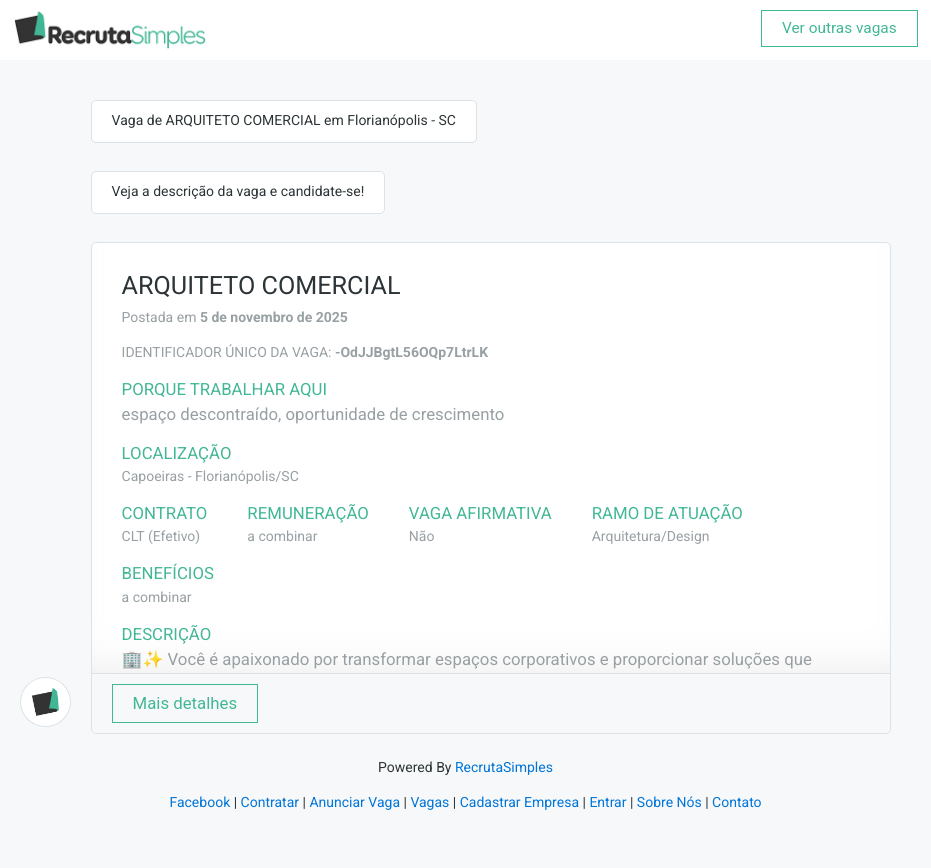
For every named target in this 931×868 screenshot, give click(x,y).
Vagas (429, 803)
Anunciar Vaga (354, 803)
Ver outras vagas (839, 28)
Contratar (270, 803)
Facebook (199, 803)
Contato (736, 803)
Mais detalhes (185, 703)
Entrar (607, 803)
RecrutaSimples (504, 768)
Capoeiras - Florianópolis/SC (210, 477)
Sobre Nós (669, 803)
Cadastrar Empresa (519, 803)
